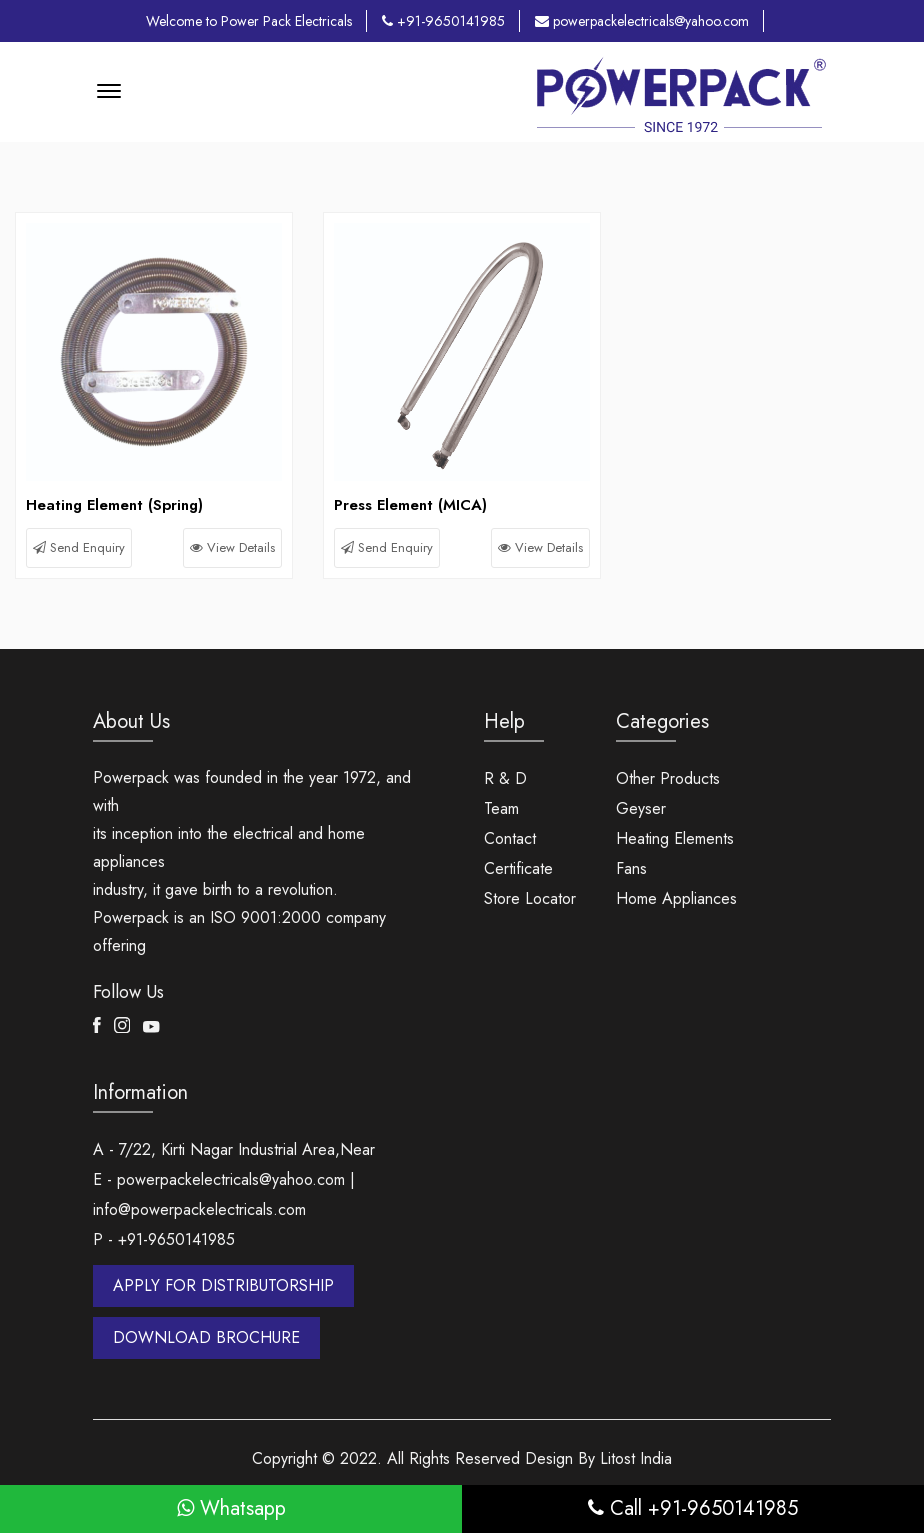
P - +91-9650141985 (164, 1239)
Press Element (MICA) (410, 505)
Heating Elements (675, 838)
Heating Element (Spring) (114, 505)
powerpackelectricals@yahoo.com (642, 21)
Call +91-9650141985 (693, 1508)
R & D (505, 778)
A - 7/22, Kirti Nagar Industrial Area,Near (234, 1149)
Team (501, 808)
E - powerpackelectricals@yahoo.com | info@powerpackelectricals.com (224, 1194)
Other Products (668, 778)
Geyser (641, 808)
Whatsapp (231, 1508)
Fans (631, 868)
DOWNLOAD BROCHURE (206, 1337)
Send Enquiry (79, 547)
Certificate (518, 868)
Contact (510, 838)
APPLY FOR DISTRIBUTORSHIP (223, 1285)
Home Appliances (676, 898)
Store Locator (530, 898)
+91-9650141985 (443, 21)
